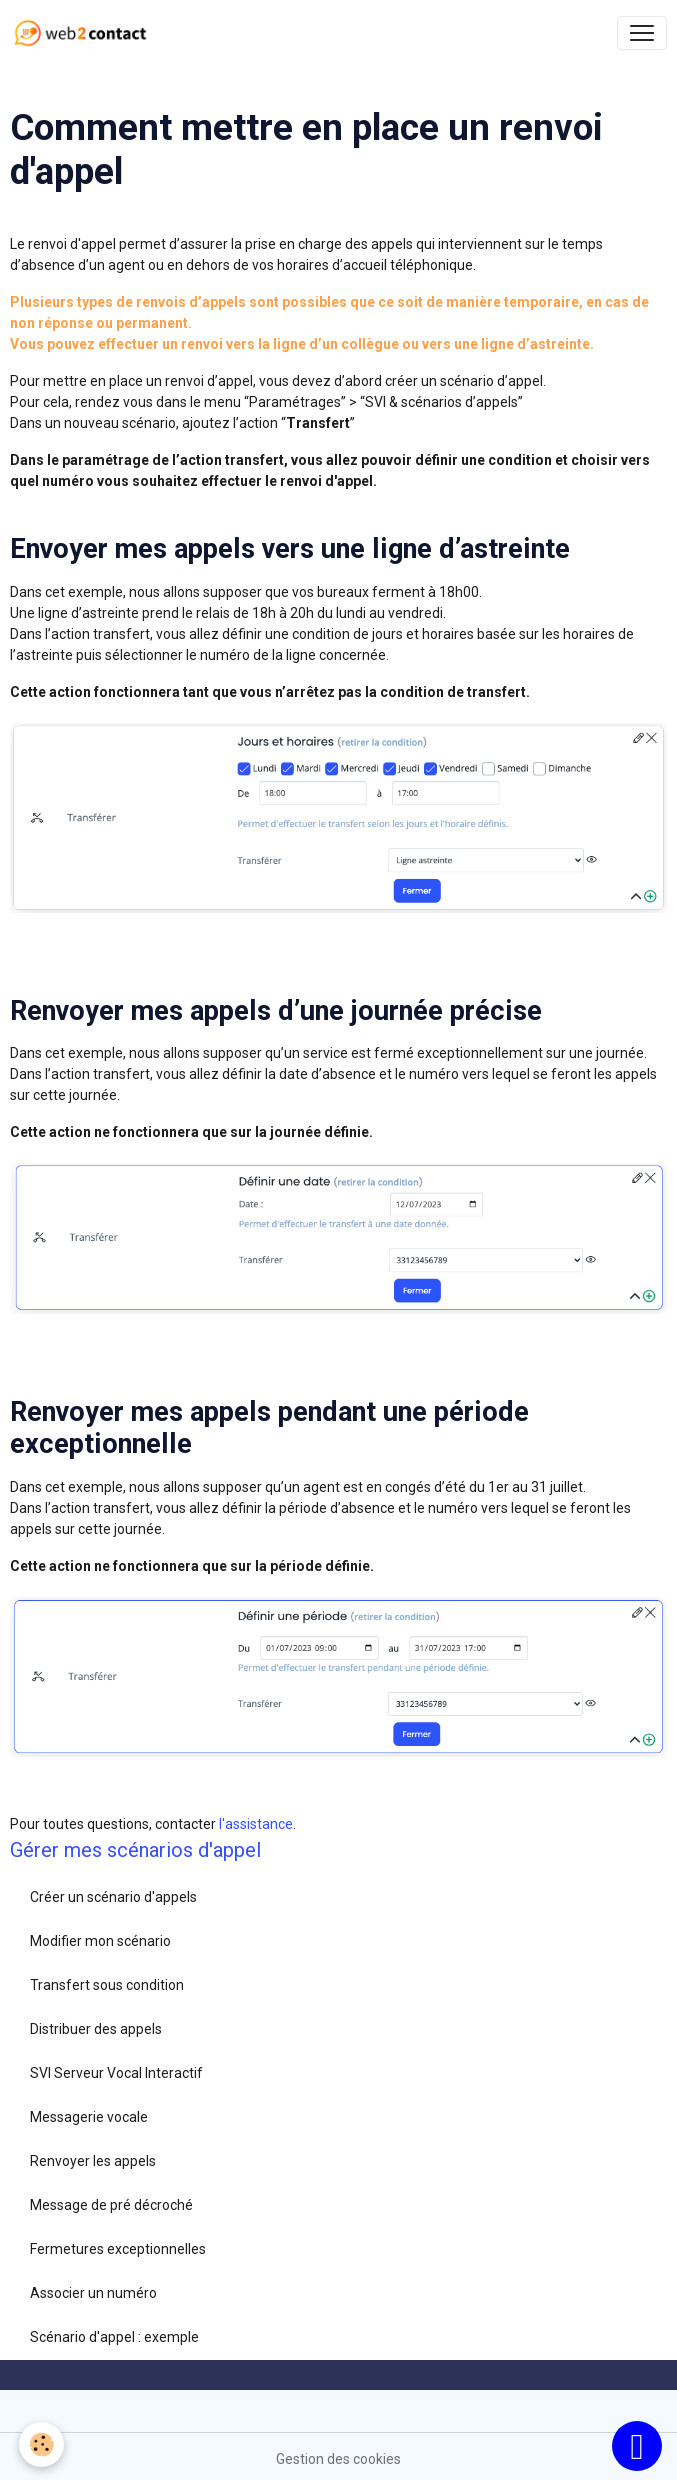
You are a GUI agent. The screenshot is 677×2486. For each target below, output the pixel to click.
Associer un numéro (93, 2293)
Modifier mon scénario (100, 1941)
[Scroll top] (637, 2446)
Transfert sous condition (107, 1985)
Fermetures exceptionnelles (118, 2249)
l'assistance (256, 1824)
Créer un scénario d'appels (113, 1897)
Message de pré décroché (111, 2205)
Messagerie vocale (89, 2117)
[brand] (84, 33)
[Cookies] (42, 2444)
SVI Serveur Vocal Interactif (116, 2073)
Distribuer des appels (96, 2029)
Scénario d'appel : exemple (114, 2337)
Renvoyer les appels (93, 2161)
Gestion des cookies (338, 2459)
